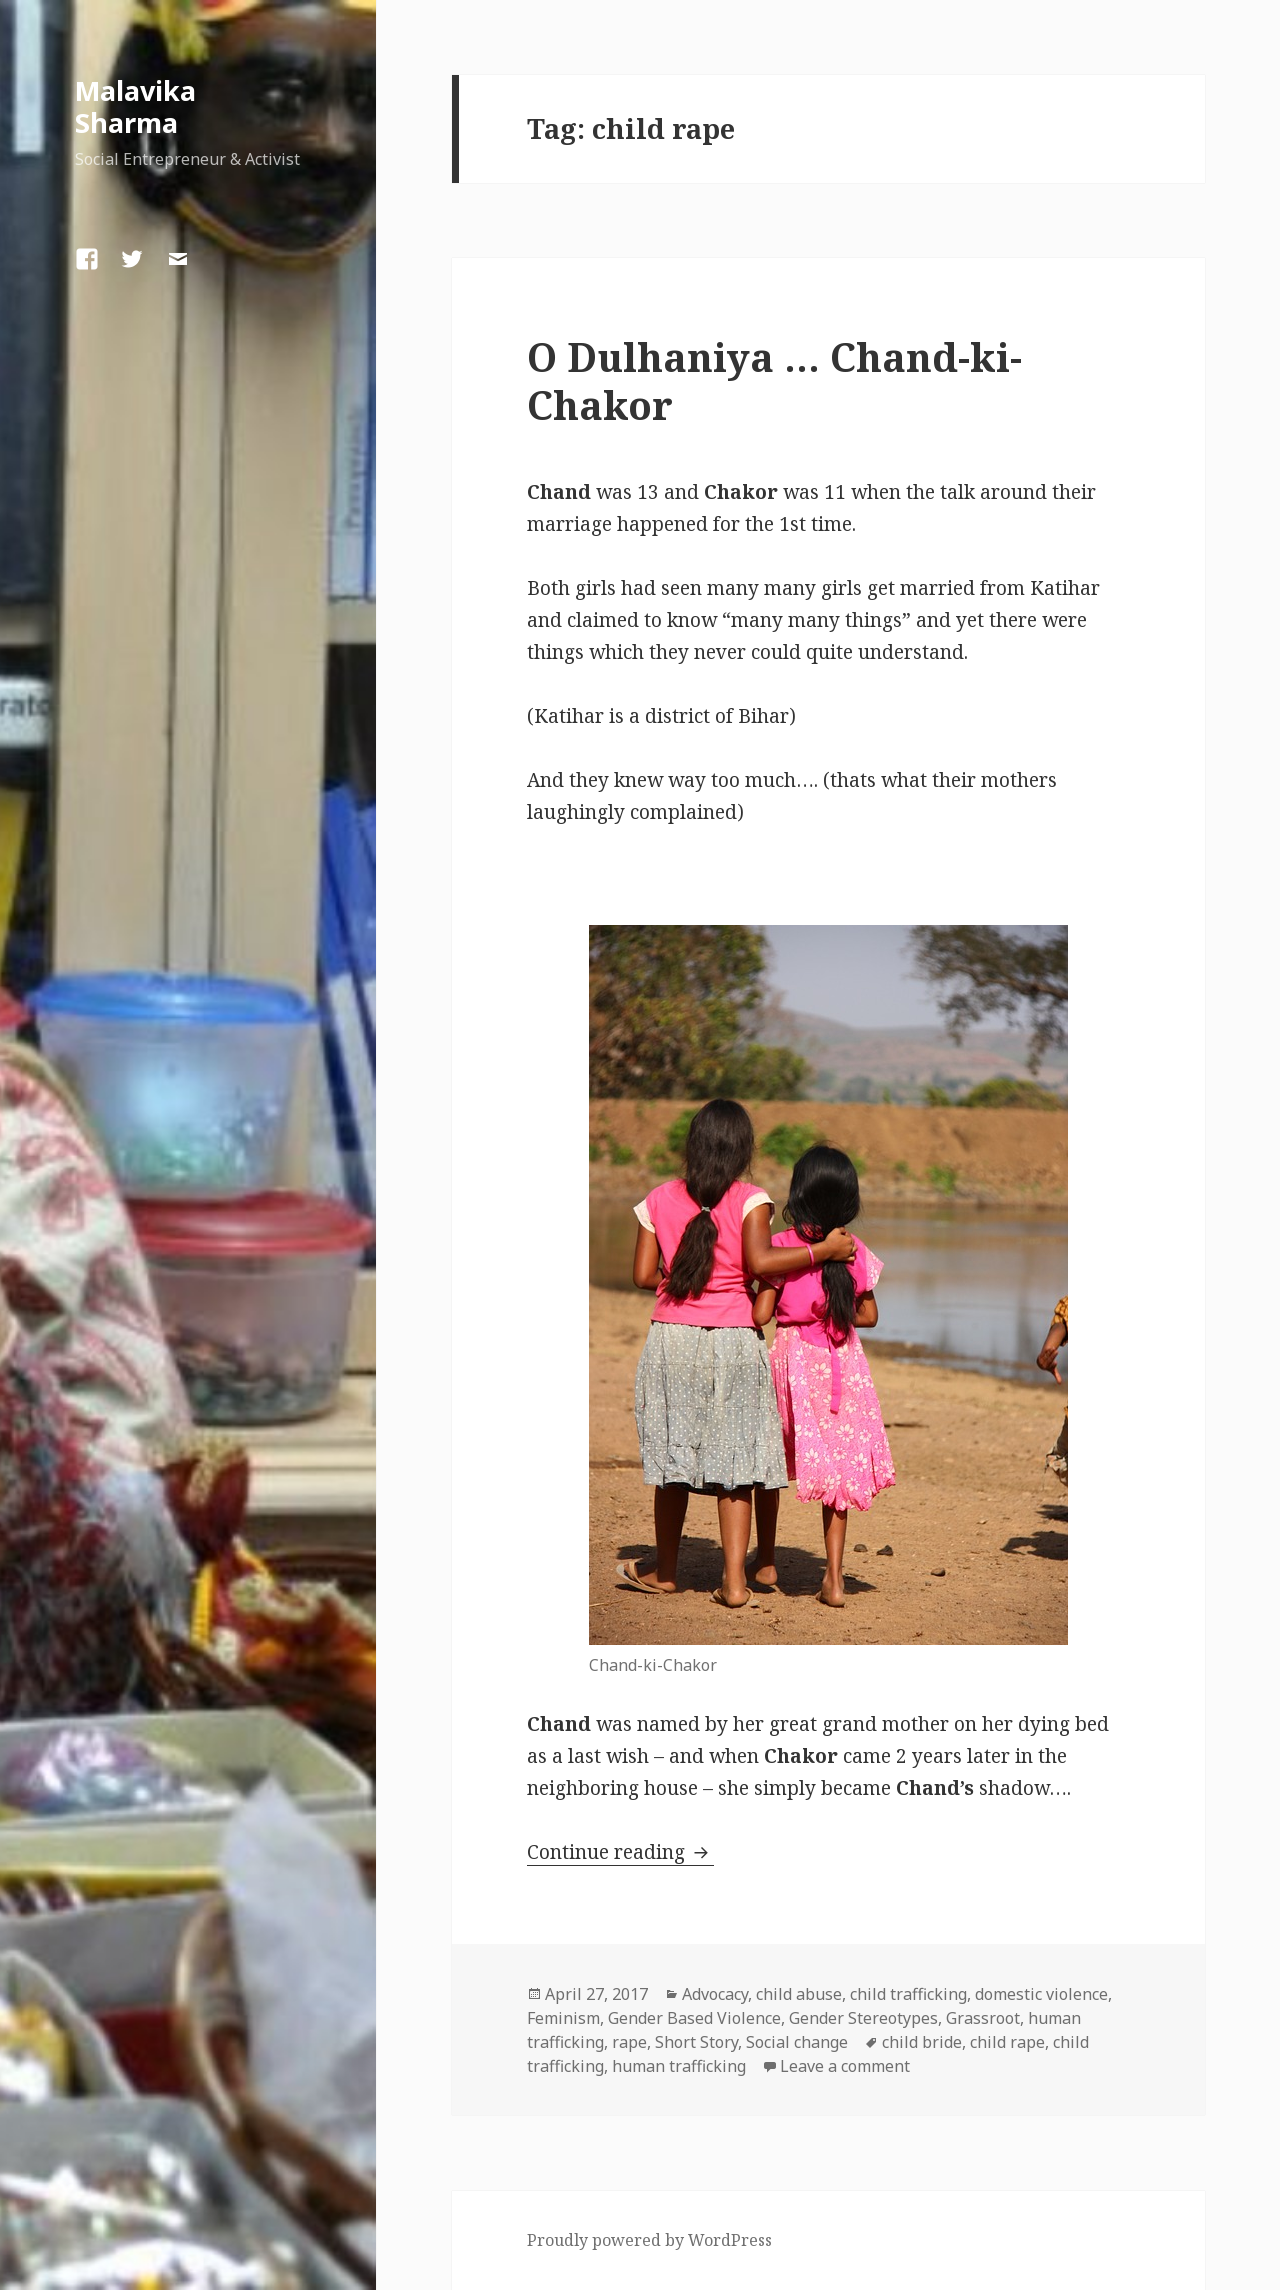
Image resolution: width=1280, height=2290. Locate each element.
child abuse (799, 1994)
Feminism (563, 2018)
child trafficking (908, 1994)
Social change (797, 2042)
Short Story (696, 2042)
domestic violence (1041, 1994)
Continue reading (620, 1852)
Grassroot (983, 2018)
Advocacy (715, 1994)
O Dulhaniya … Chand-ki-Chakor (774, 380)
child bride (922, 2042)
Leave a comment (845, 2066)
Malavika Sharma (135, 106)
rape (629, 2042)
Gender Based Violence (694, 2018)
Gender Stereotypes (863, 2018)
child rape (1007, 2042)
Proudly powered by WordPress (649, 2240)
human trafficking (679, 2066)
